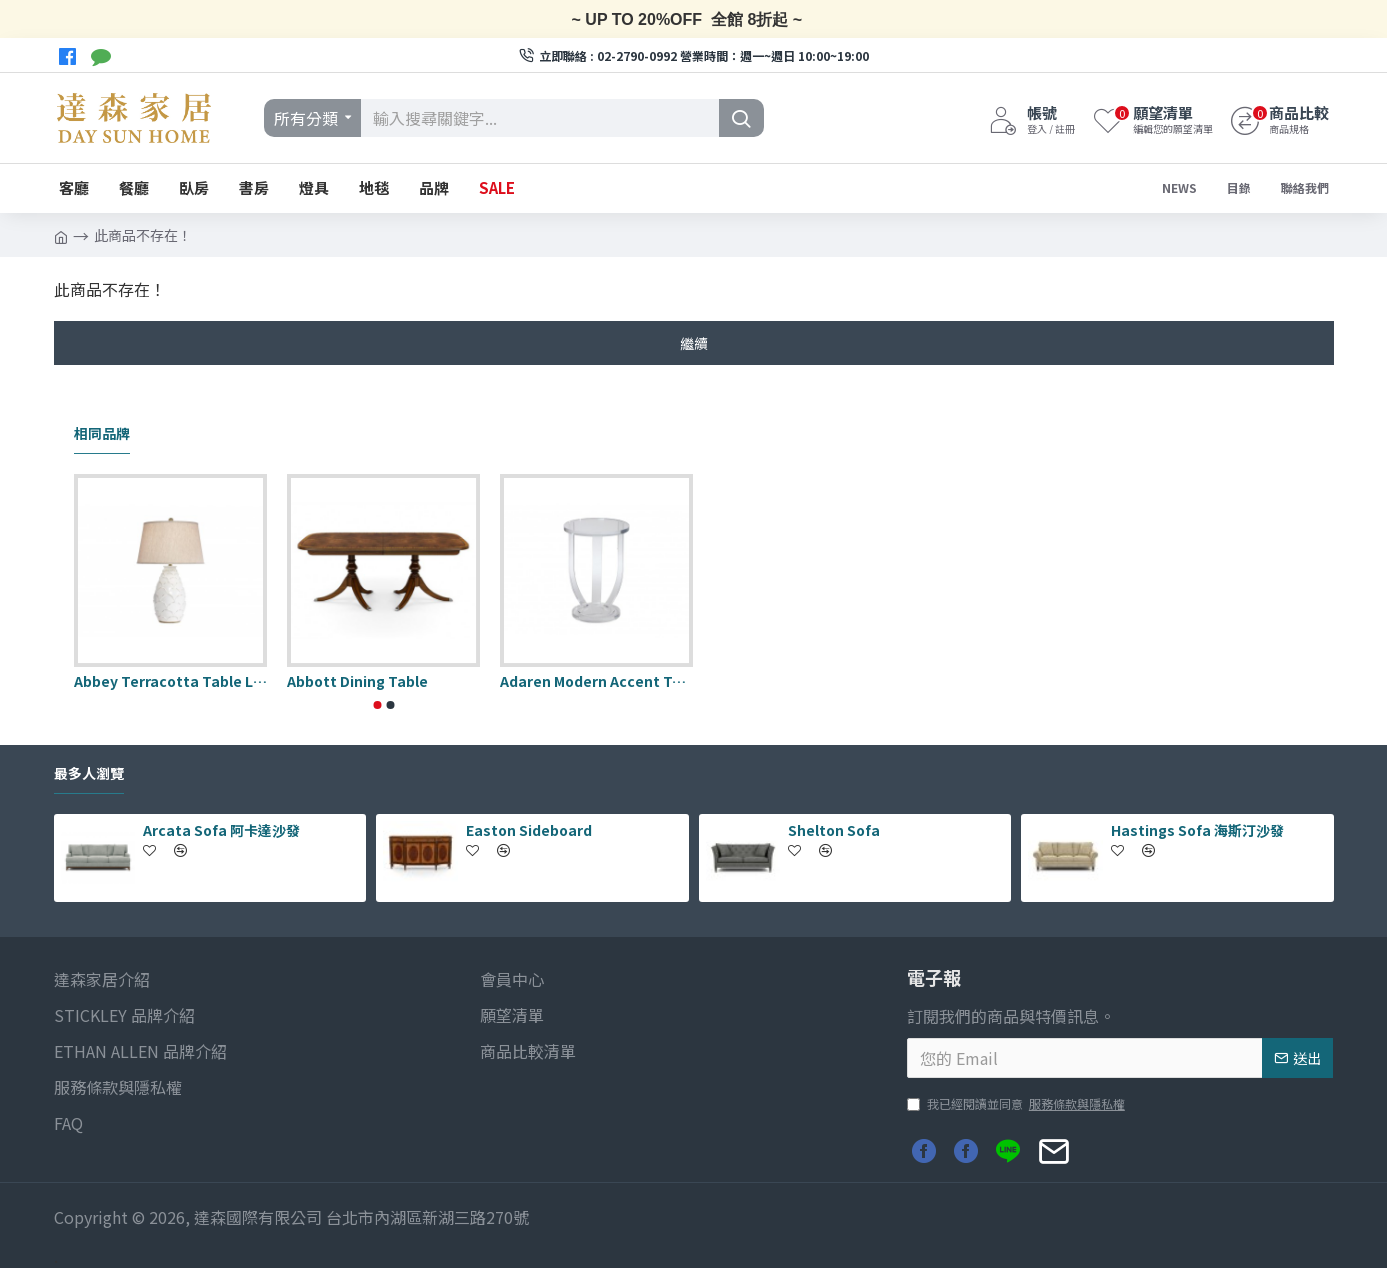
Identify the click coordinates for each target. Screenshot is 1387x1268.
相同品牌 (102, 434)
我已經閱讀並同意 (1017, 1104)
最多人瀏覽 (89, 774)
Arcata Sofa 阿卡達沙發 (221, 830)
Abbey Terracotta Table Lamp (170, 681)
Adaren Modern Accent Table (596, 681)
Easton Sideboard (529, 830)
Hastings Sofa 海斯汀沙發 (1197, 830)
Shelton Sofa (834, 830)
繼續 (694, 343)
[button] (377, 705)
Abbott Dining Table (357, 681)
